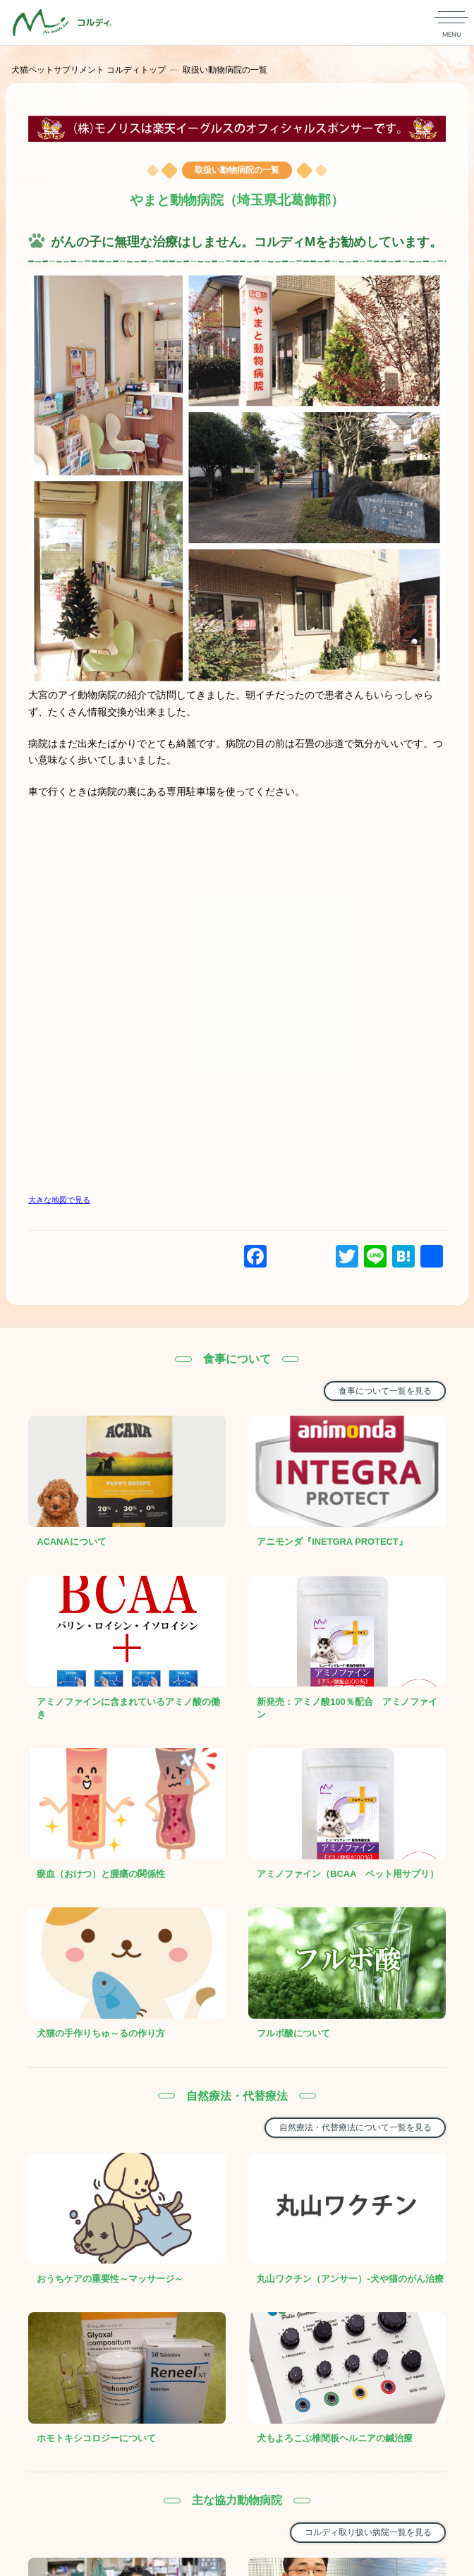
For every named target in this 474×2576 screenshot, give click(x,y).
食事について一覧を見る (385, 1391)
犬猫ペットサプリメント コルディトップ (88, 70)
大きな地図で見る (59, 1200)
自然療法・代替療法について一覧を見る (355, 2127)
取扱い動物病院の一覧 (225, 70)
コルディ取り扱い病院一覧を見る (368, 2531)
